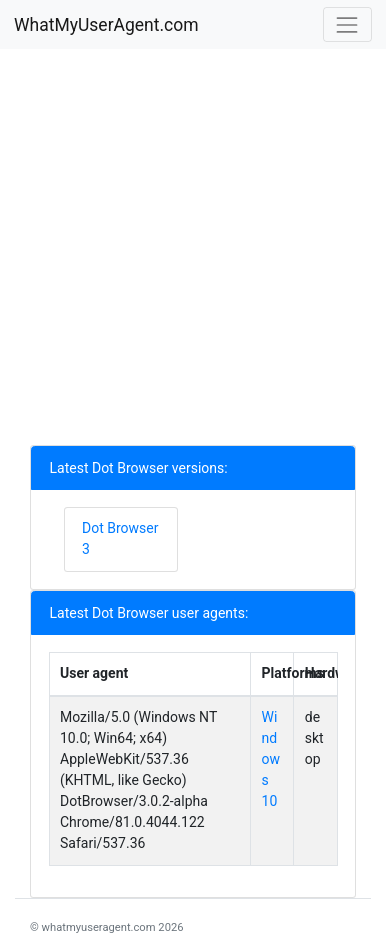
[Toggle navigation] (347, 24)
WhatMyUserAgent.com (106, 25)
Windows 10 (271, 759)
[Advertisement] (193, 252)
